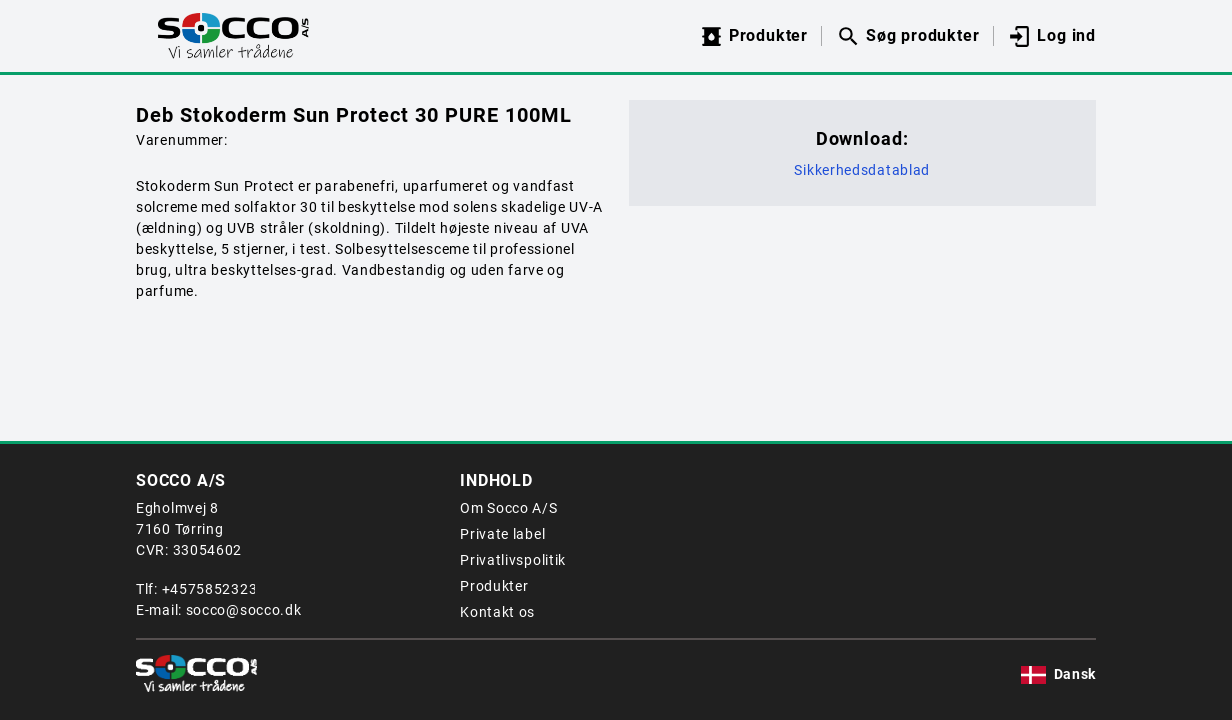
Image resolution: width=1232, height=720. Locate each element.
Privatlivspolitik (513, 560)
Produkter (494, 586)
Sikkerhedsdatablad (862, 170)
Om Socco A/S (508, 508)
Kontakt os (497, 612)
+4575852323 (210, 589)
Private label (502, 534)
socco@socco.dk (244, 610)
